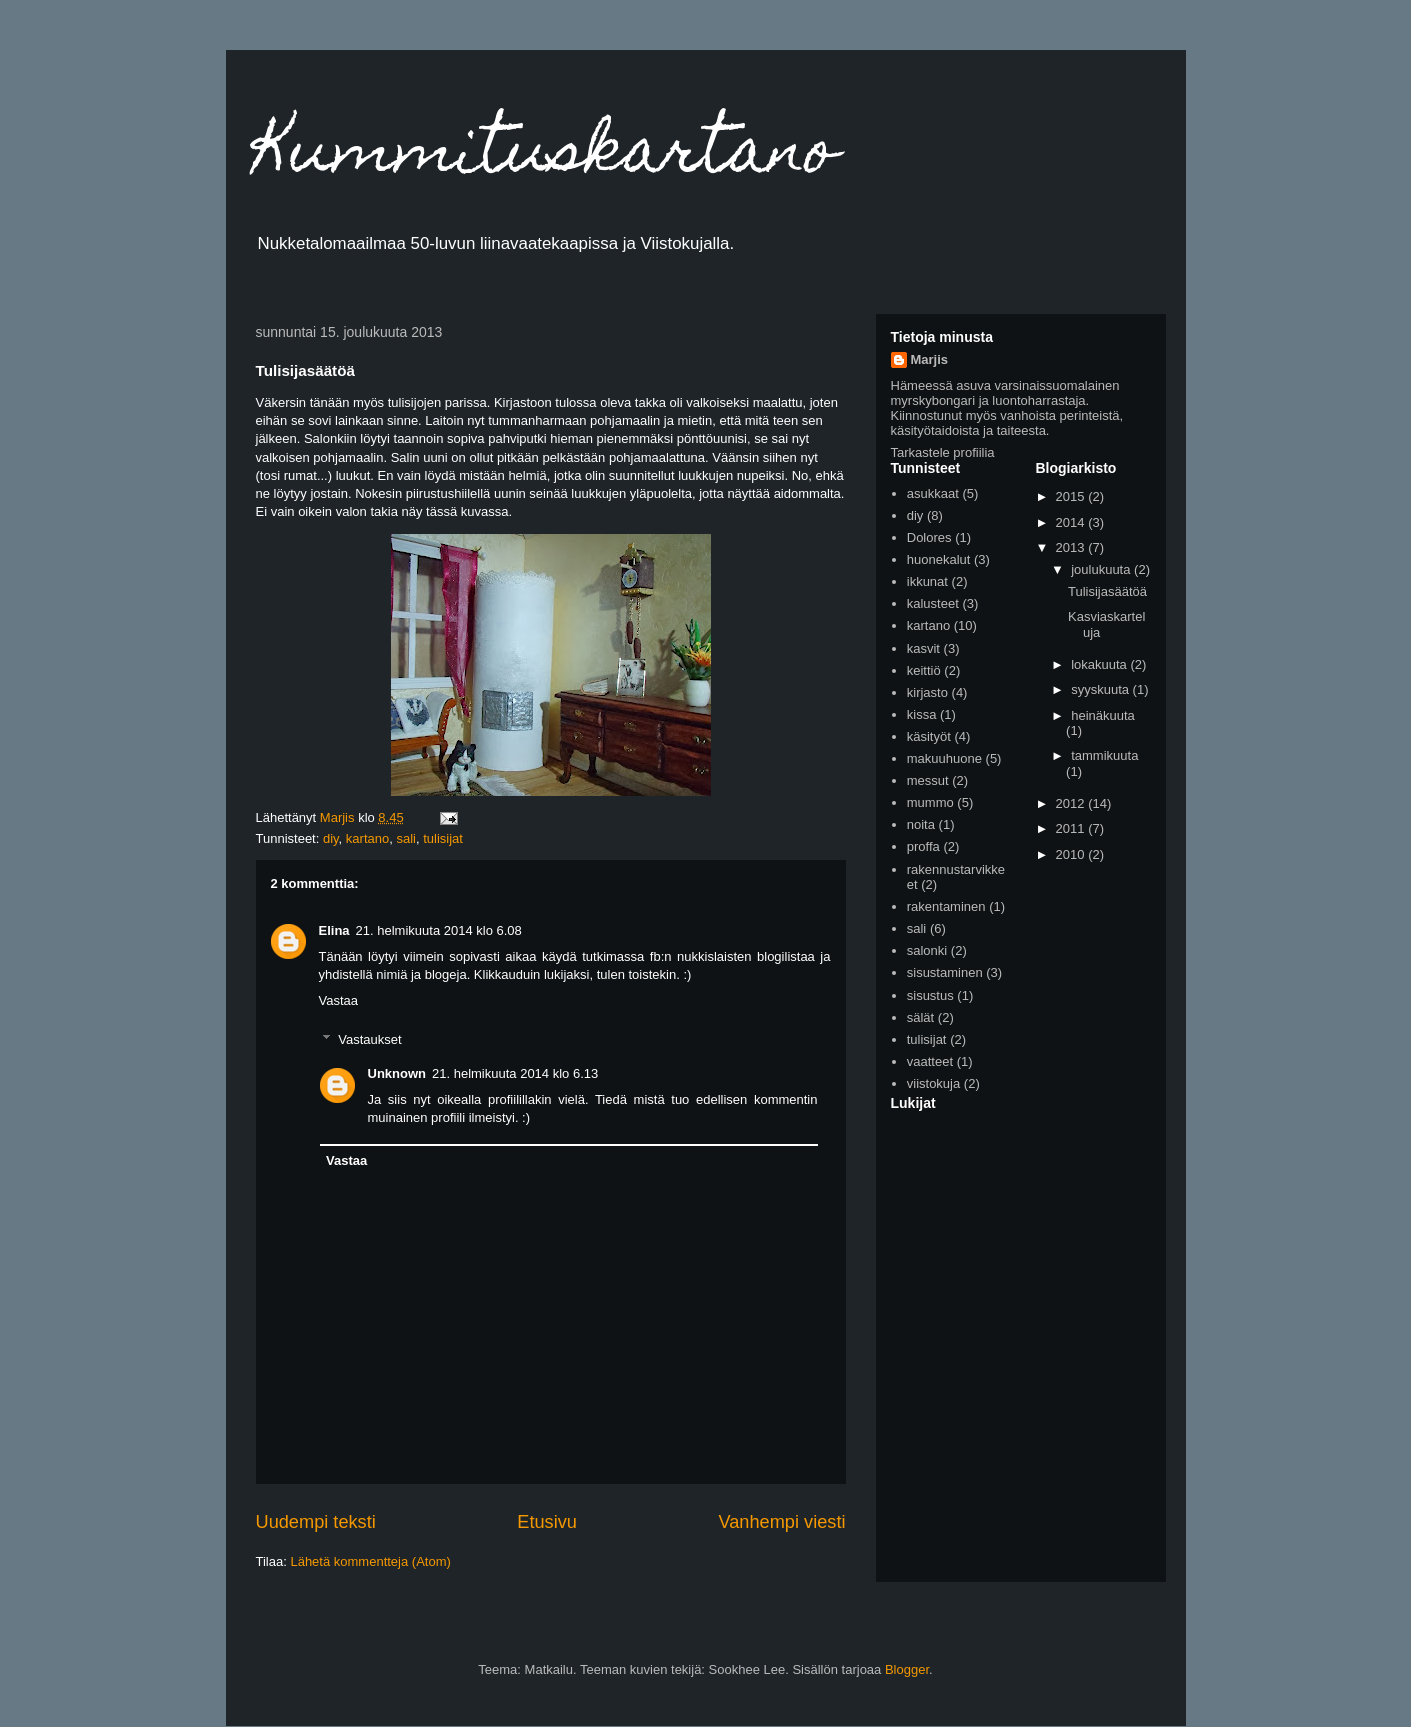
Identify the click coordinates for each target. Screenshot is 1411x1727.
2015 (1072, 496)
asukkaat (933, 493)
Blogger (907, 1669)
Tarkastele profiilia (943, 452)
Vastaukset (369, 1039)
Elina (334, 930)
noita (921, 824)
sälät (920, 1017)
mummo (930, 802)
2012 (1072, 803)
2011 (1072, 828)
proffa (923, 846)
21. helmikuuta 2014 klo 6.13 (515, 1073)
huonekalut (939, 559)
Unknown (397, 1073)
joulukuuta (1102, 569)
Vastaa (339, 1000)
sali (406, 838)
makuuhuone (944, 758)
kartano (367, 838)
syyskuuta (1101, 689)
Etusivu (547, 1522)
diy (331, 838)
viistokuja (933, 1083)
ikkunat (927, 581)
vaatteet (930, 1061)
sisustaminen (945, 972)
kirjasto (927, 692)
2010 (1072, 854)
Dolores (929, 537)
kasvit (923, 648)
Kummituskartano (547, 156)
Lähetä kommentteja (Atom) (370, 1561)
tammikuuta (1104, 755)
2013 (1072, 547)
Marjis (930, 359)
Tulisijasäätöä (1107, 591)
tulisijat (443, 838)
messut (928, 780)
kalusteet (933, 603)
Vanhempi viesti (781, 1522)
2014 (1072, 522)
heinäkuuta (1103, 715)
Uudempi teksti (316, 1522)
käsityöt (929, 736)
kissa (922, 714)
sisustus (930, 995)
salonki (927, 950)
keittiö (924, 670)
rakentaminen (946, 906)
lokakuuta (1100, 664)
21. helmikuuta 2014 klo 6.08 (439, 930)
